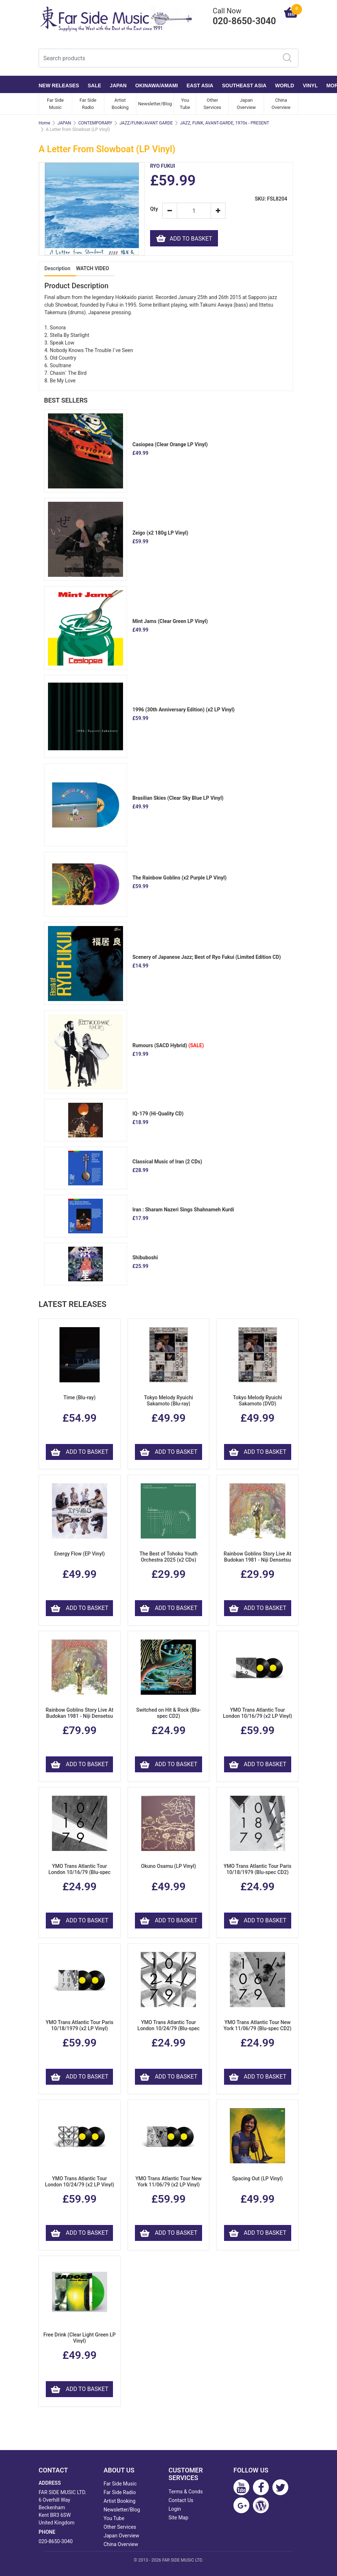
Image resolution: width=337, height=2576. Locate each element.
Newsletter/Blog (155, 103)
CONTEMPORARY (95, 123)
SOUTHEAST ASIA (244, 85)
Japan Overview (246, 103)
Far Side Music (55, 103)
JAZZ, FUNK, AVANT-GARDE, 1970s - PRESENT (224, 123)
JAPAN (118, 85)
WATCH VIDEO (92, 268)
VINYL (310, 85)
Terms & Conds (185, 2491)
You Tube (185, 103)
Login (174, 2509)
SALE (94, 85)
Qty (153, 209)
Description (57, 268)
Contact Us (180, 2500)
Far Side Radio (87, 103)
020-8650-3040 (56, 2541)
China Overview (281, 103)
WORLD (284, 85)
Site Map (178, 2517)
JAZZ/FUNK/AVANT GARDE (146, 123)
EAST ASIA (200, 85)
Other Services (212, 103)
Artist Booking (119, 103)
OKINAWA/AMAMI (156, 85)
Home (44, 123)
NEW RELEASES (59, 85)
